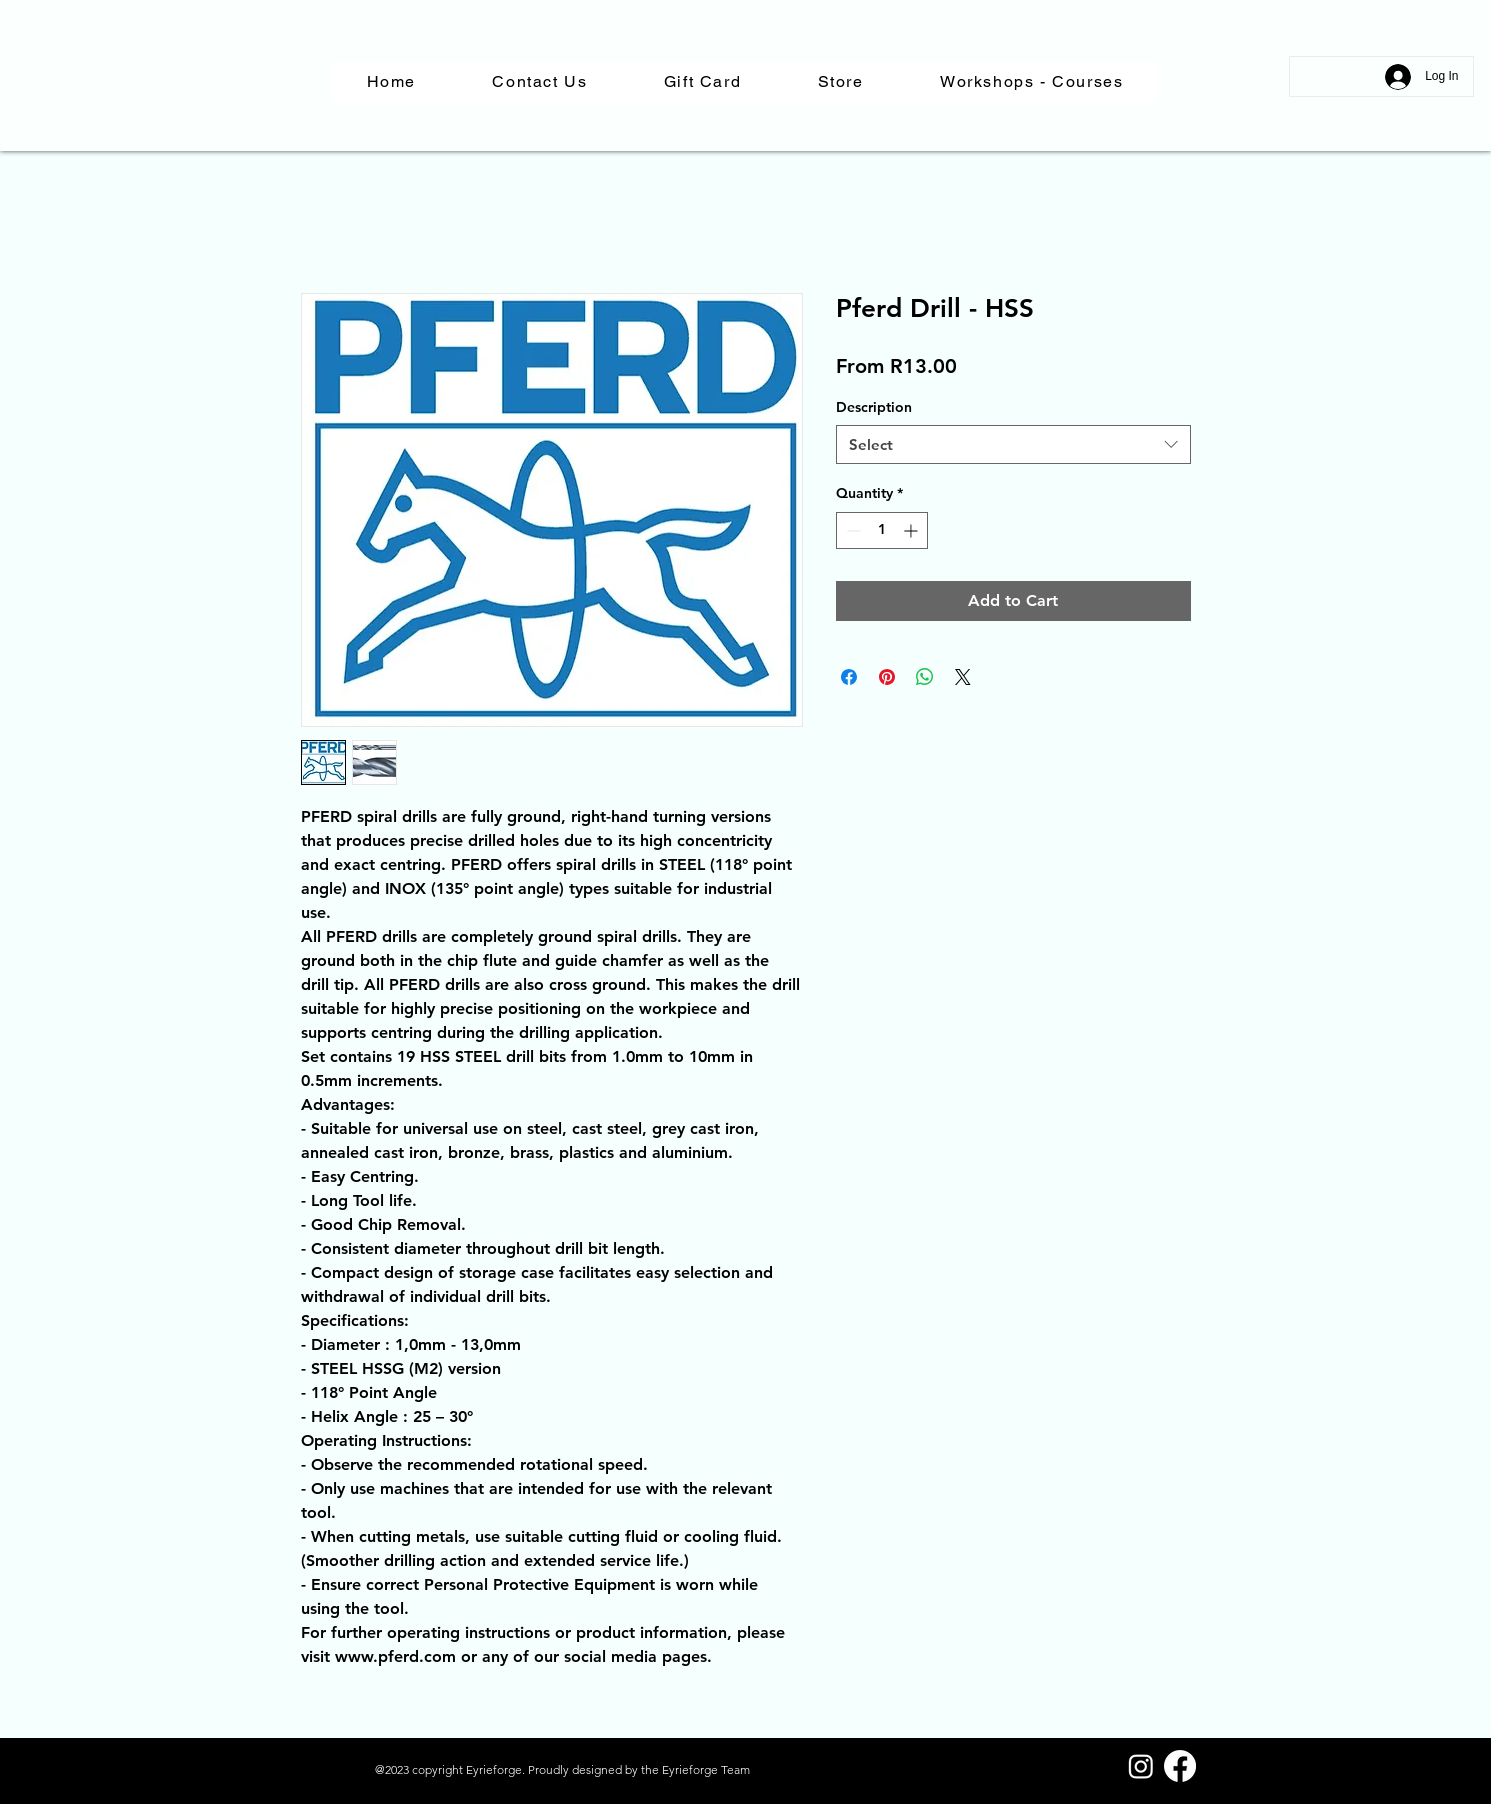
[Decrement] (851, 530)
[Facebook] (1180, 1766)
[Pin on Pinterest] (887, 677)
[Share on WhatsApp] (925, 677)
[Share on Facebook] (849, 677)
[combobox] (1013, 444)
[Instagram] (1141, 1766)
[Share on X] (963, 677)
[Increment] (912, 530)
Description (874, 407)
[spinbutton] (882, 530)
